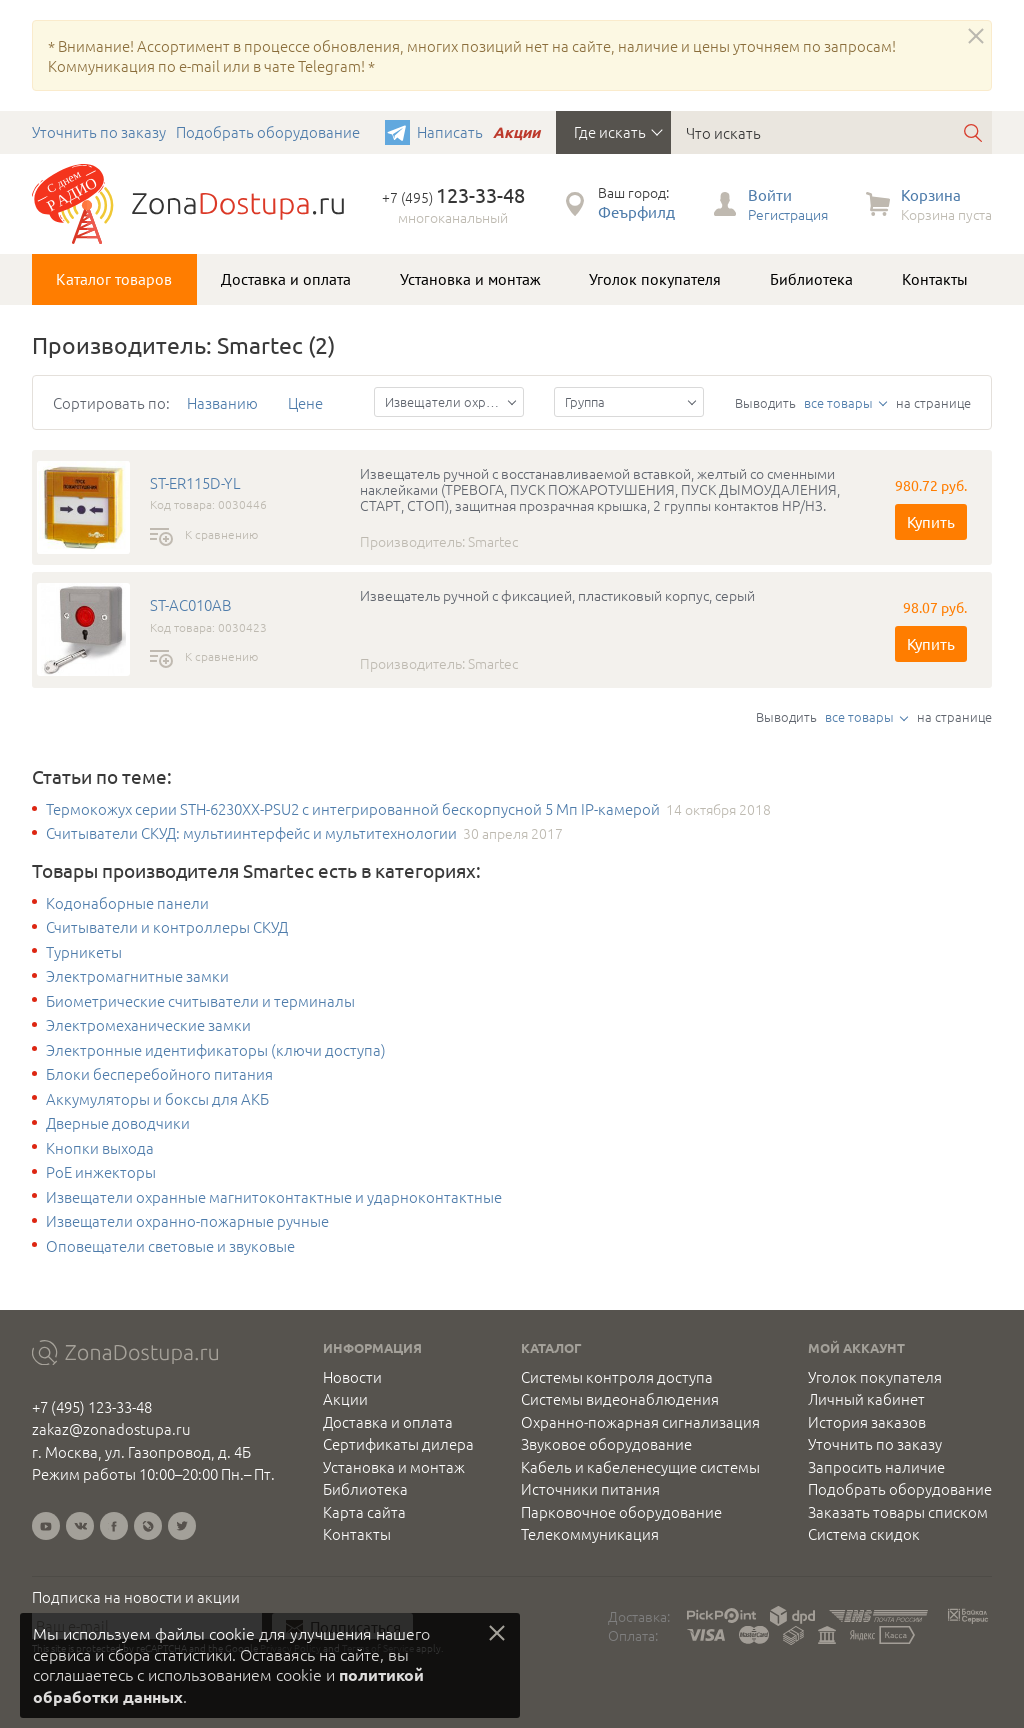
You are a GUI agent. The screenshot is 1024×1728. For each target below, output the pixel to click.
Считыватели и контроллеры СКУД (167, 927)
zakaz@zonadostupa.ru (111, 1428)
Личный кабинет (866, 1399)
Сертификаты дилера (398, 1444)
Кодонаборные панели (127, 903)
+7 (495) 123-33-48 (92, 1406)
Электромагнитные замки (137, 976)
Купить (931, 521)
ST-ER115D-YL (195, 483)
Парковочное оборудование (621, 1512)
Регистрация (788, 214)
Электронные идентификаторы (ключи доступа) (216, 1050)
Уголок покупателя (655, 279)
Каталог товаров (114, 279)
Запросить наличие (876, 1467)
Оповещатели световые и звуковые (170, 1246)
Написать (450, 131)
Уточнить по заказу (99, 131)
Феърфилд (636, 211)
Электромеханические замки (148, 1025)
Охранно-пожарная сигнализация (640, 1422)
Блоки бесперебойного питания (159, 1074)
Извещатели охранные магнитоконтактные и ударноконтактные (274, 1197)
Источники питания (590, 1489)
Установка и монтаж (470, 279)
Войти (770, 194)
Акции (516, 132)
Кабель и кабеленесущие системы (640, 1467)
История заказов (867, 1422)
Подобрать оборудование (268, 131)
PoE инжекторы (101, 1172)
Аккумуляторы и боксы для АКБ (157, 1099)
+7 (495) (453, 197)
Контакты (935, 279)
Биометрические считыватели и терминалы (200, 1001)
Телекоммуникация (590, 1534)
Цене (305, 402)
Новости (352, 1377)
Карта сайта (364, 1512)
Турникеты (84, 952)
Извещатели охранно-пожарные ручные (187, 1221)
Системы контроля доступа (617, 1377)
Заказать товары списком (898, 1512)
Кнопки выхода (100, 1148)
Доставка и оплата (286, 279)
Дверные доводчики (118, 1123)
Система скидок (864, 1534)
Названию (222, 402)
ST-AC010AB (190, 605)
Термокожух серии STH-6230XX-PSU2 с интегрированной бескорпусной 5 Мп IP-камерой (353, 809)
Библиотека (811, 279)
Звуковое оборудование (606, 1444)
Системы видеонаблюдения (620, 1399)
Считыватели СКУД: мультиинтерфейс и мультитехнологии (251, 833)
